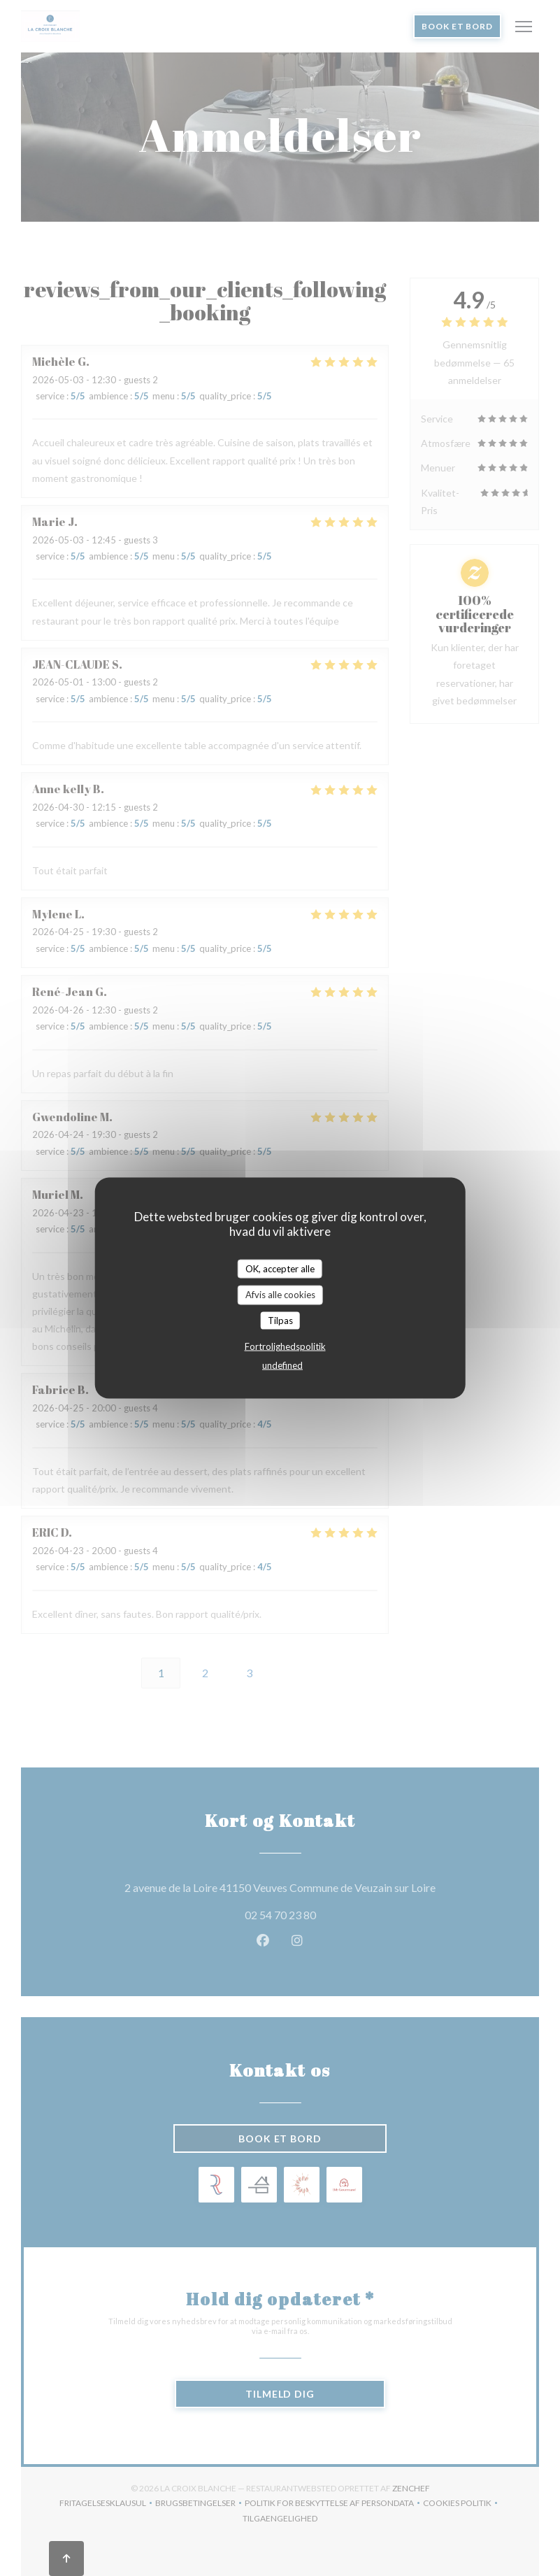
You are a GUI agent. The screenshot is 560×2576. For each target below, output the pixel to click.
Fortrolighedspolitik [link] (285, 1346)
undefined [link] (282, 1365)
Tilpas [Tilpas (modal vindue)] (280, 1319)
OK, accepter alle (280, 1268)
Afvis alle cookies (280, 1294)
